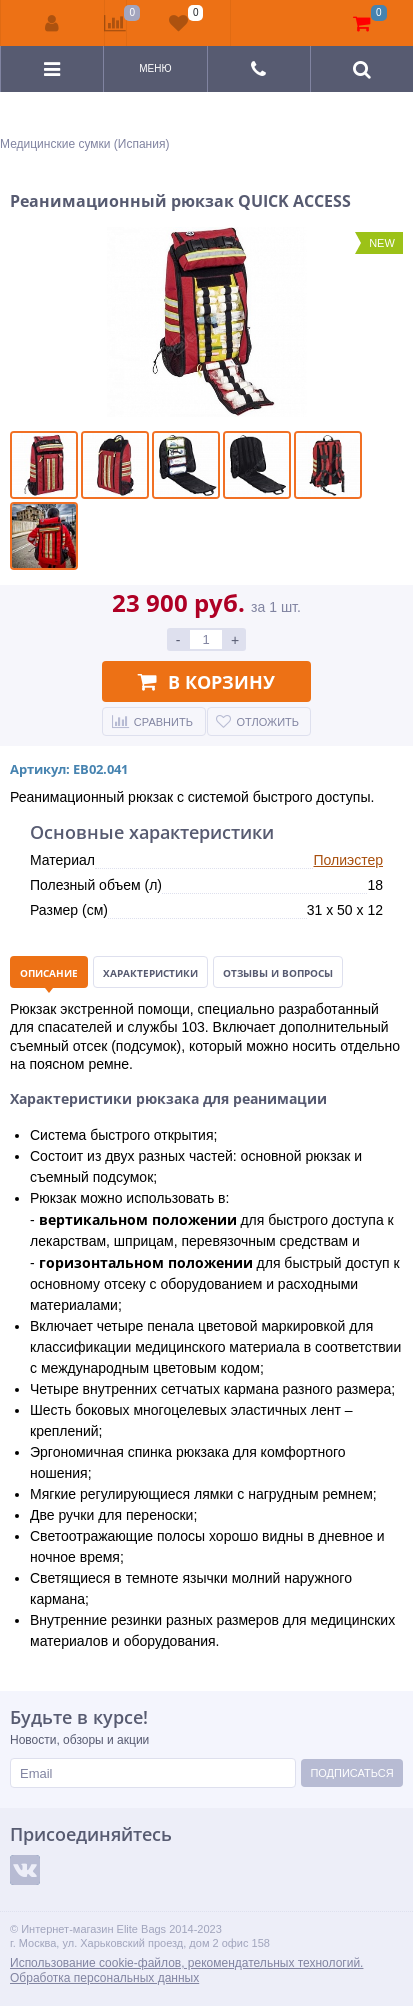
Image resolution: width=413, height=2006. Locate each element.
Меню (155, 68)
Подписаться (351, 1773)
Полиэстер (348, 860)
